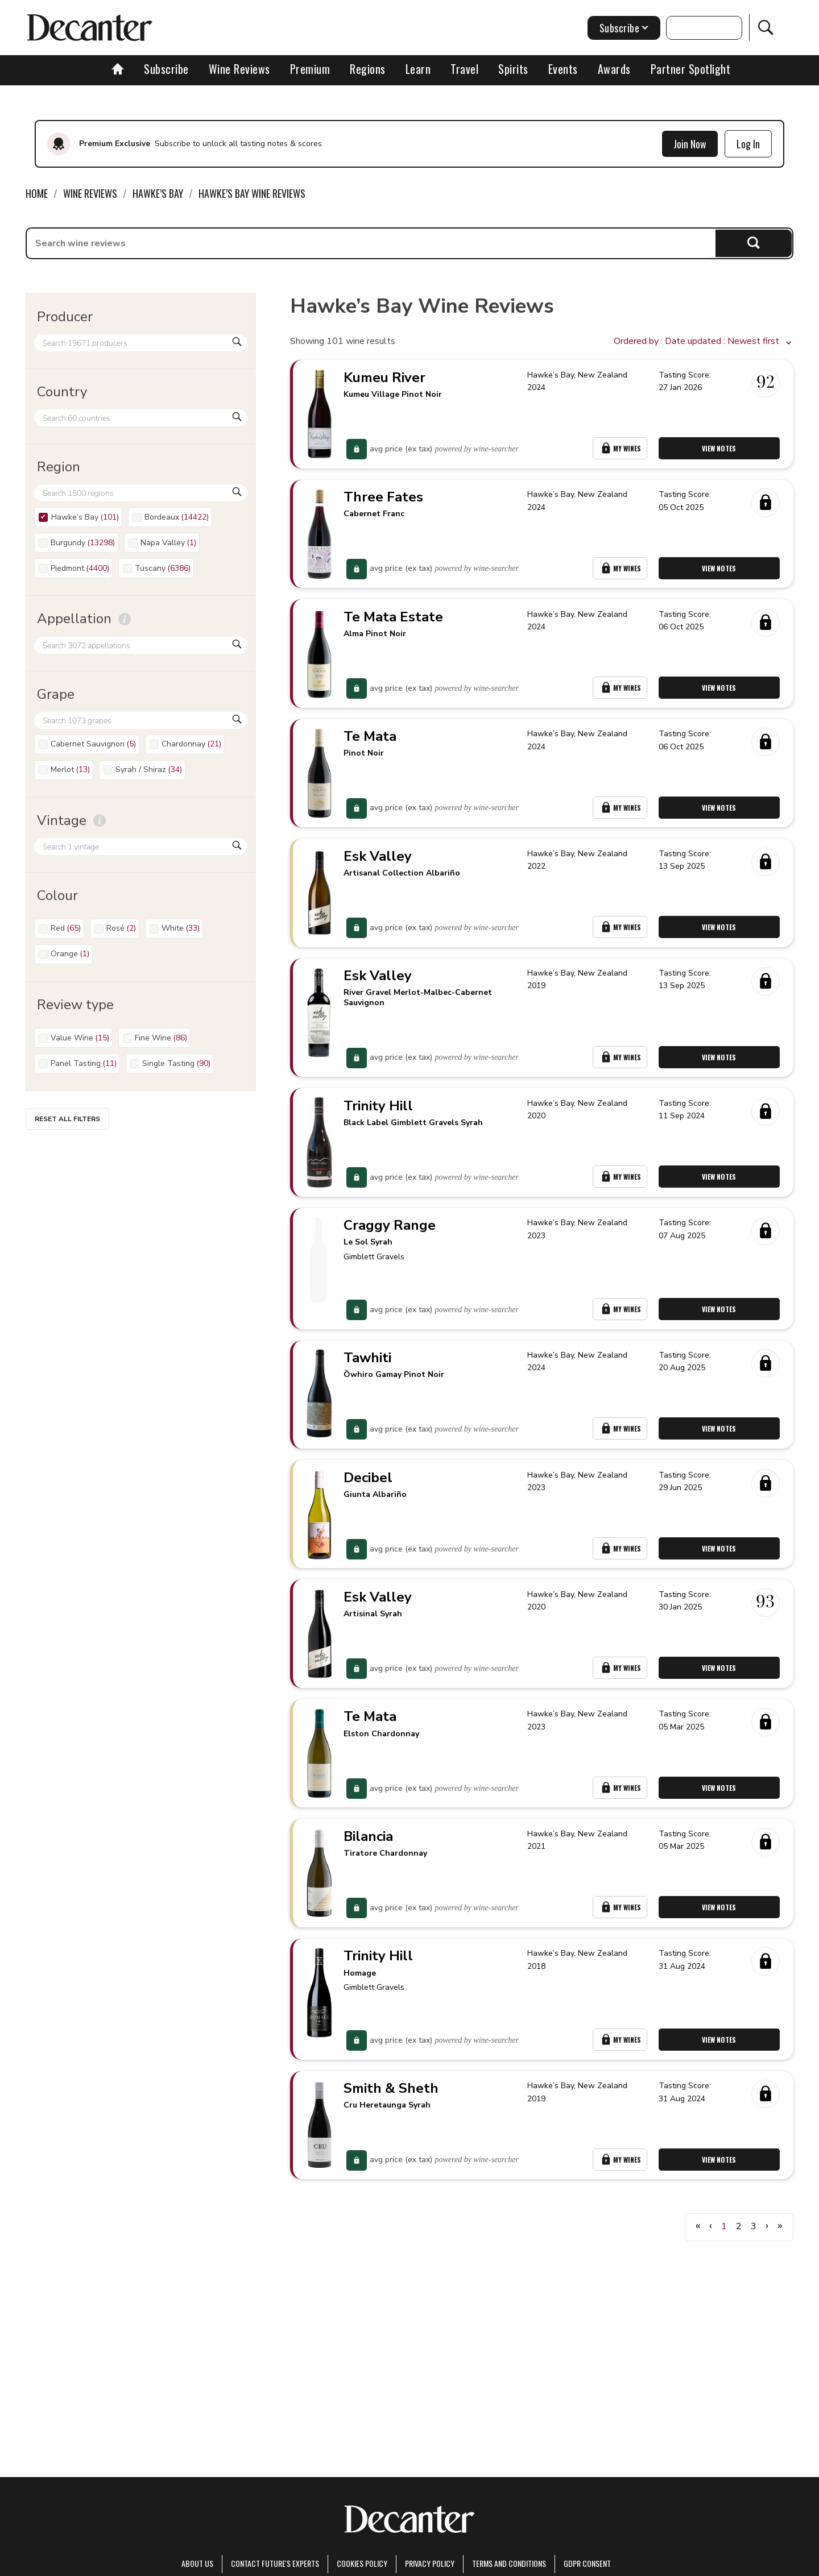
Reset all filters (67, 1118)
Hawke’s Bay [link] (158, 193)
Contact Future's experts (275, 2563)
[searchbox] (371, 243)
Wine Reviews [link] (90, 193)
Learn (418, 68)
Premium (310, 68)
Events (563, 68)
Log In (748, 143)
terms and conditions (509, 2563)
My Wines (621, 452)
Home (37, 193)
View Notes (721, 452)
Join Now (689, 143)
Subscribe (166, 68)
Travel (464, 68)
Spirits (513, 68)
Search (753, 243)
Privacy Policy (429, 2563)
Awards (614, 68)
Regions (368, 68)
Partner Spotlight (691, 68)
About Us (197, 2563)
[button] (703, 341)
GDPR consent (587, 2563)
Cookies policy (362, 2563)
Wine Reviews (239, 68)
